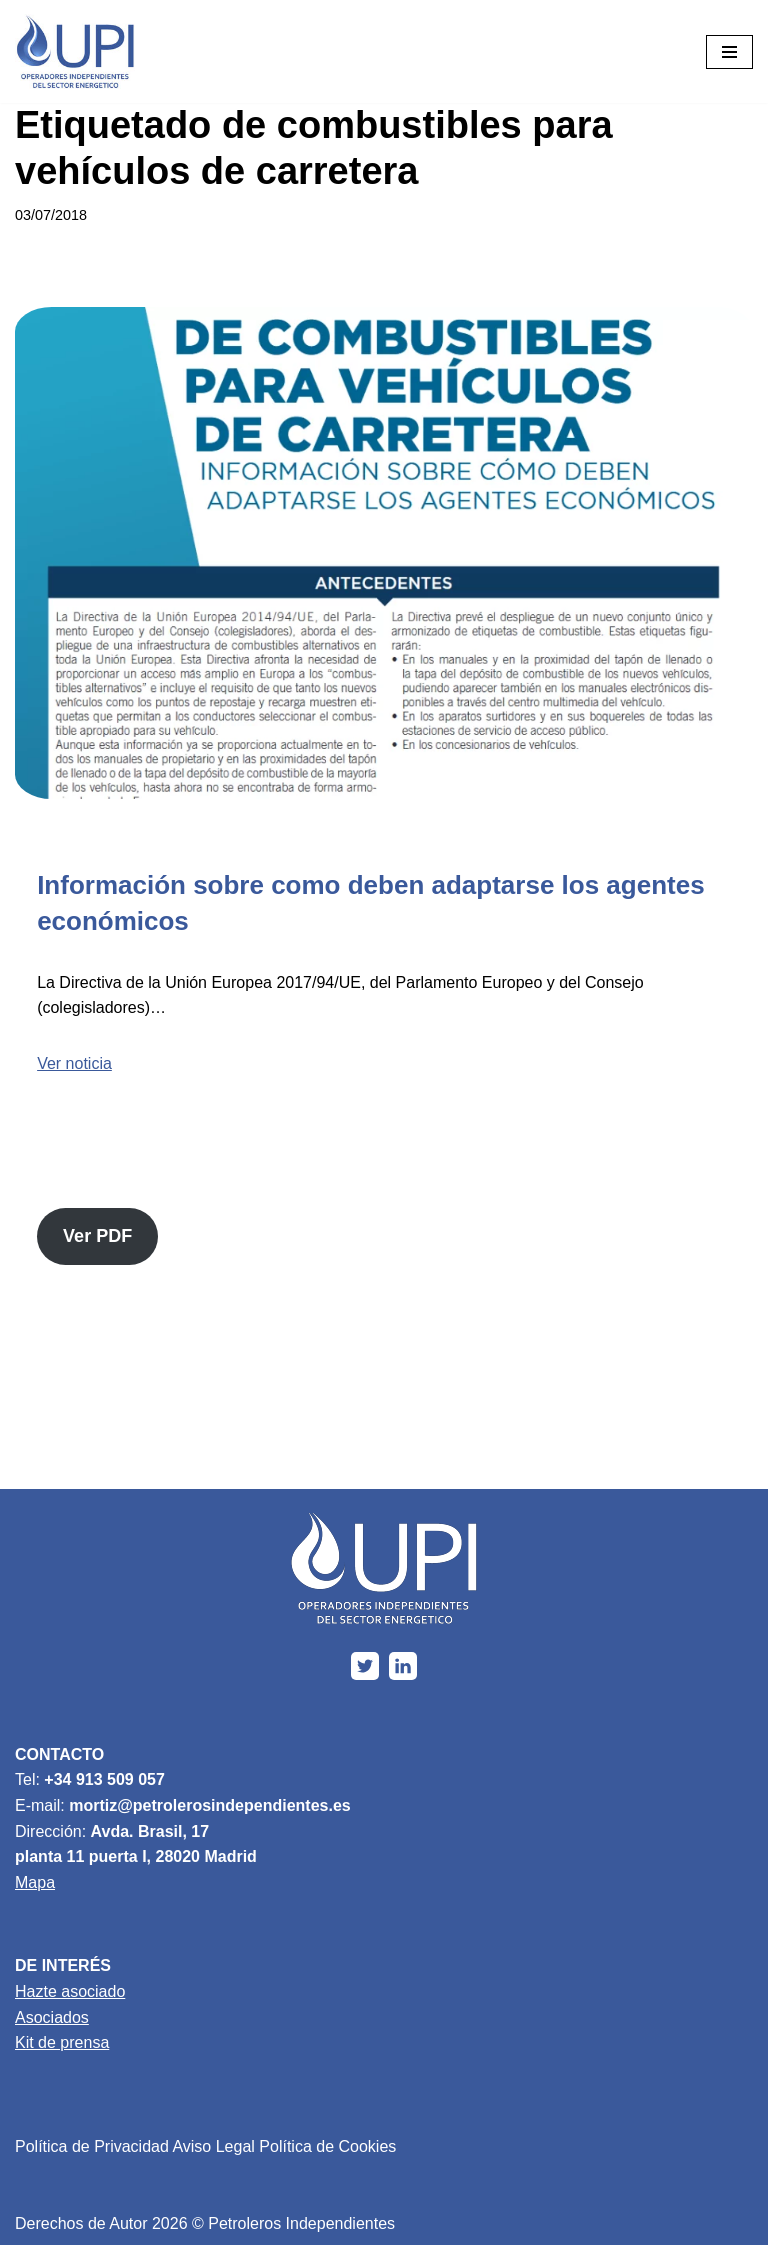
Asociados (52, 2017)
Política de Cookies (327, 2146)
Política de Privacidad (92, 2146)
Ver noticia (74, 1063)
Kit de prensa (62, 2042)
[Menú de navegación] (729, 52)
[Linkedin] (403, 1666)
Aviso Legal (213, 2146)
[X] (365, 1666)
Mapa (35, 1882)
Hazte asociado (70, 1991)
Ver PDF (97, 1236)
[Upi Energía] (75, 51)
